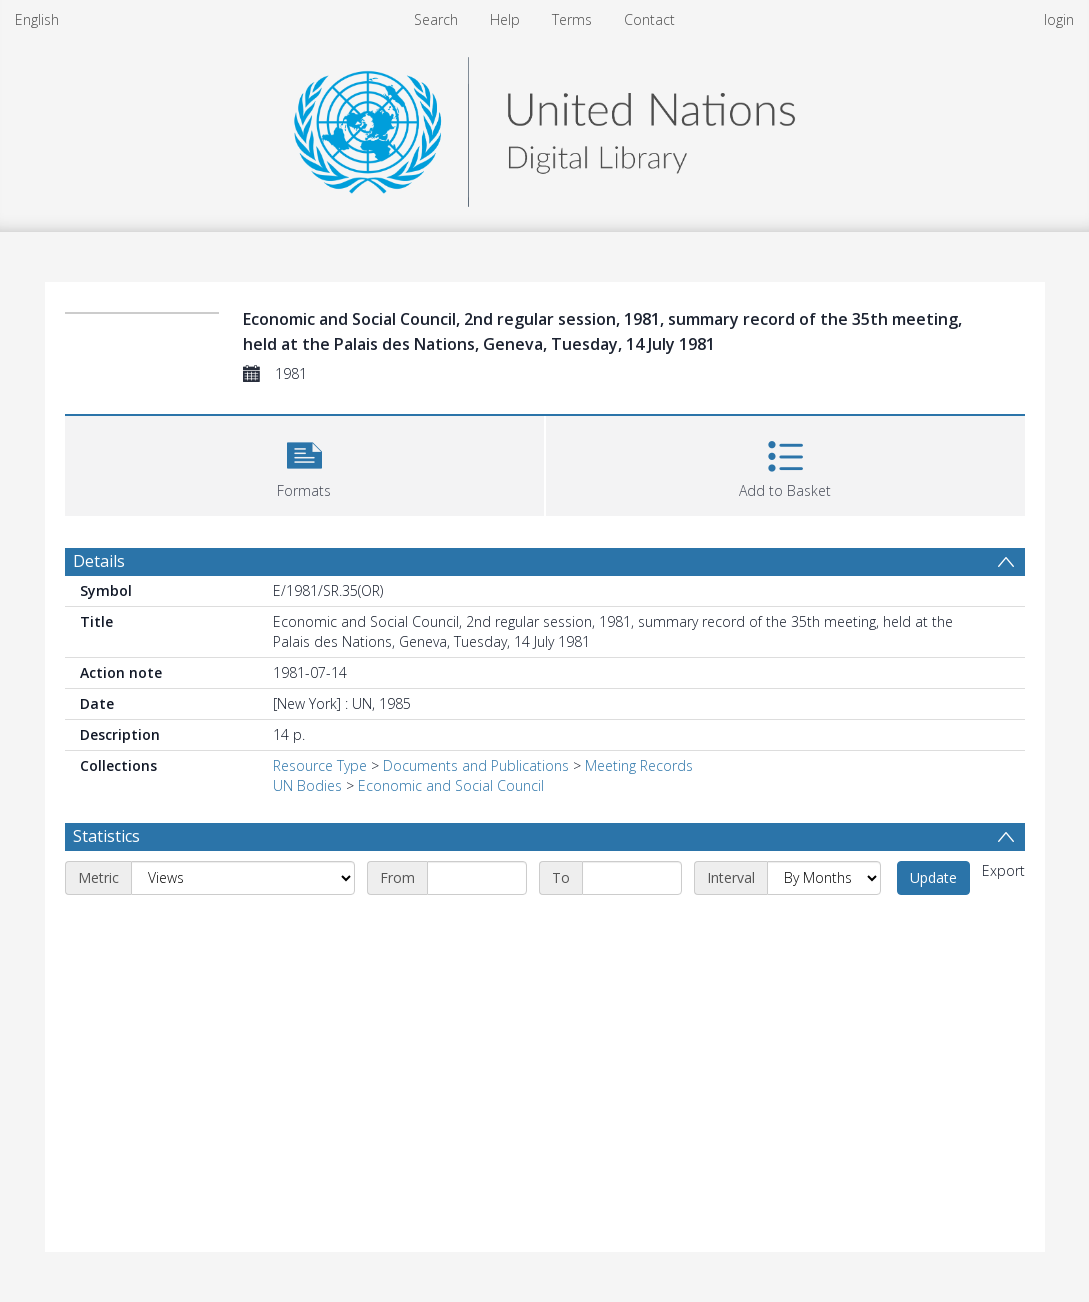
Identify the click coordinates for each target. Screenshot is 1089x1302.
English (37, 19)
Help (505, 19)
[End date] (632, 878)
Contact (649, 19)
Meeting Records (639, 765)
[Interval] (824, 878)
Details (99, 561)
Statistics (106, 836)
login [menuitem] (1059, 19)
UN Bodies (307, 785)
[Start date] (477, 878)
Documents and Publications (476, 765)
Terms (572, 19)
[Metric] (243, 878)
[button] (304, 463)
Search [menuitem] (436, 19)
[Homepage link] (544, 126)
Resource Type (320, 765)
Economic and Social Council (451, 785)
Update (933, 877)
